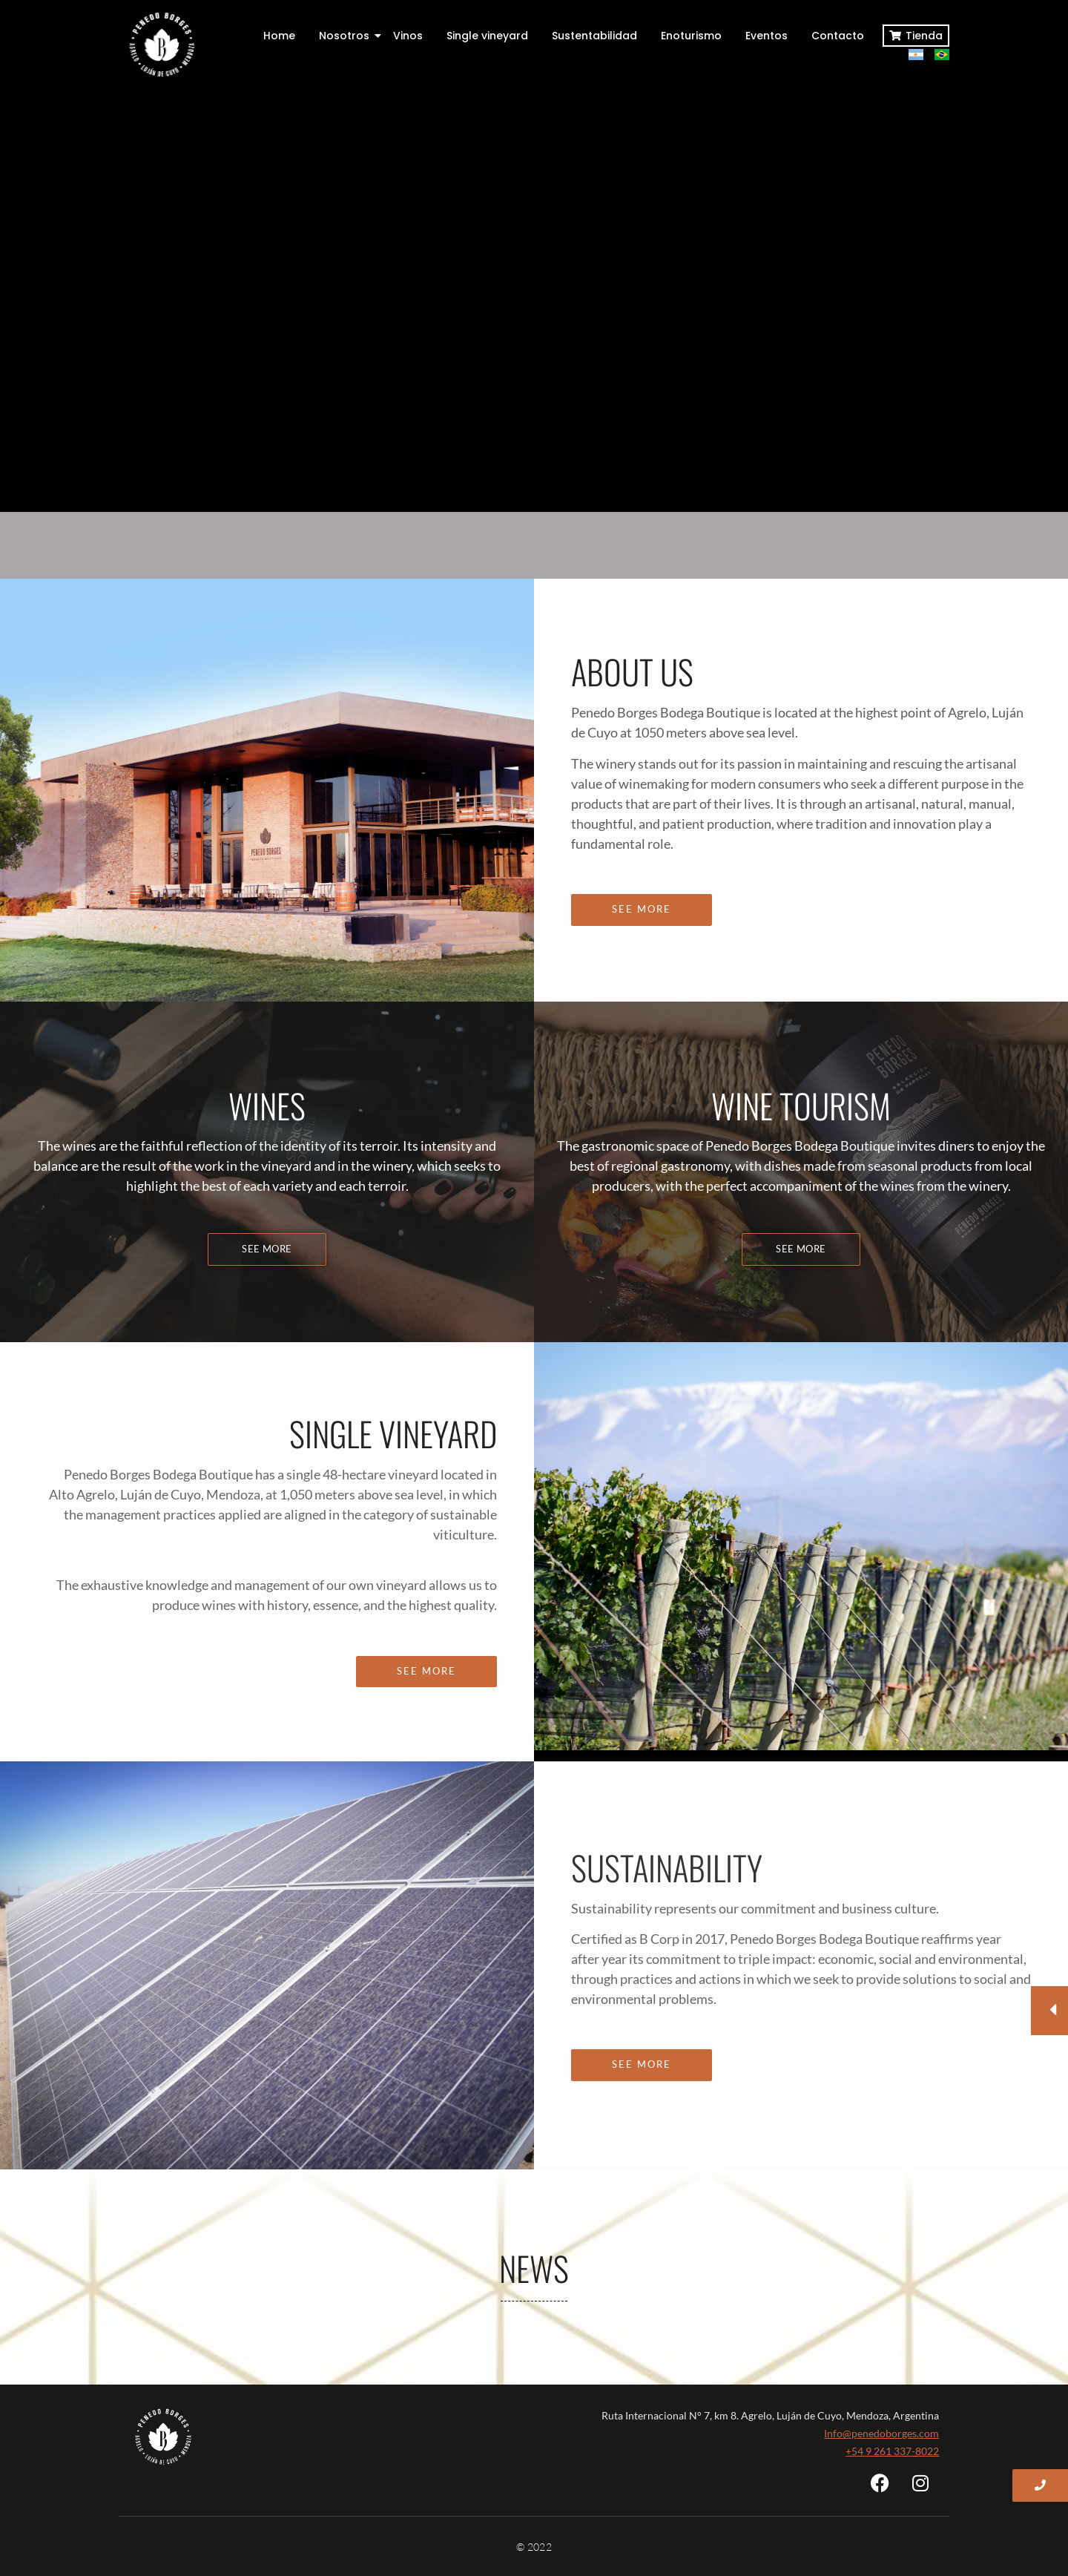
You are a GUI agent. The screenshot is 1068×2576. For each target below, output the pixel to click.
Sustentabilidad (594, 35)
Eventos (766, 35)
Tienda (924, 35)
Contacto (837, 35)
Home (279, 35)
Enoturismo (691, 35)
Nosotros (347, 35)
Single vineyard (487, 35)
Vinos (408, 35)
